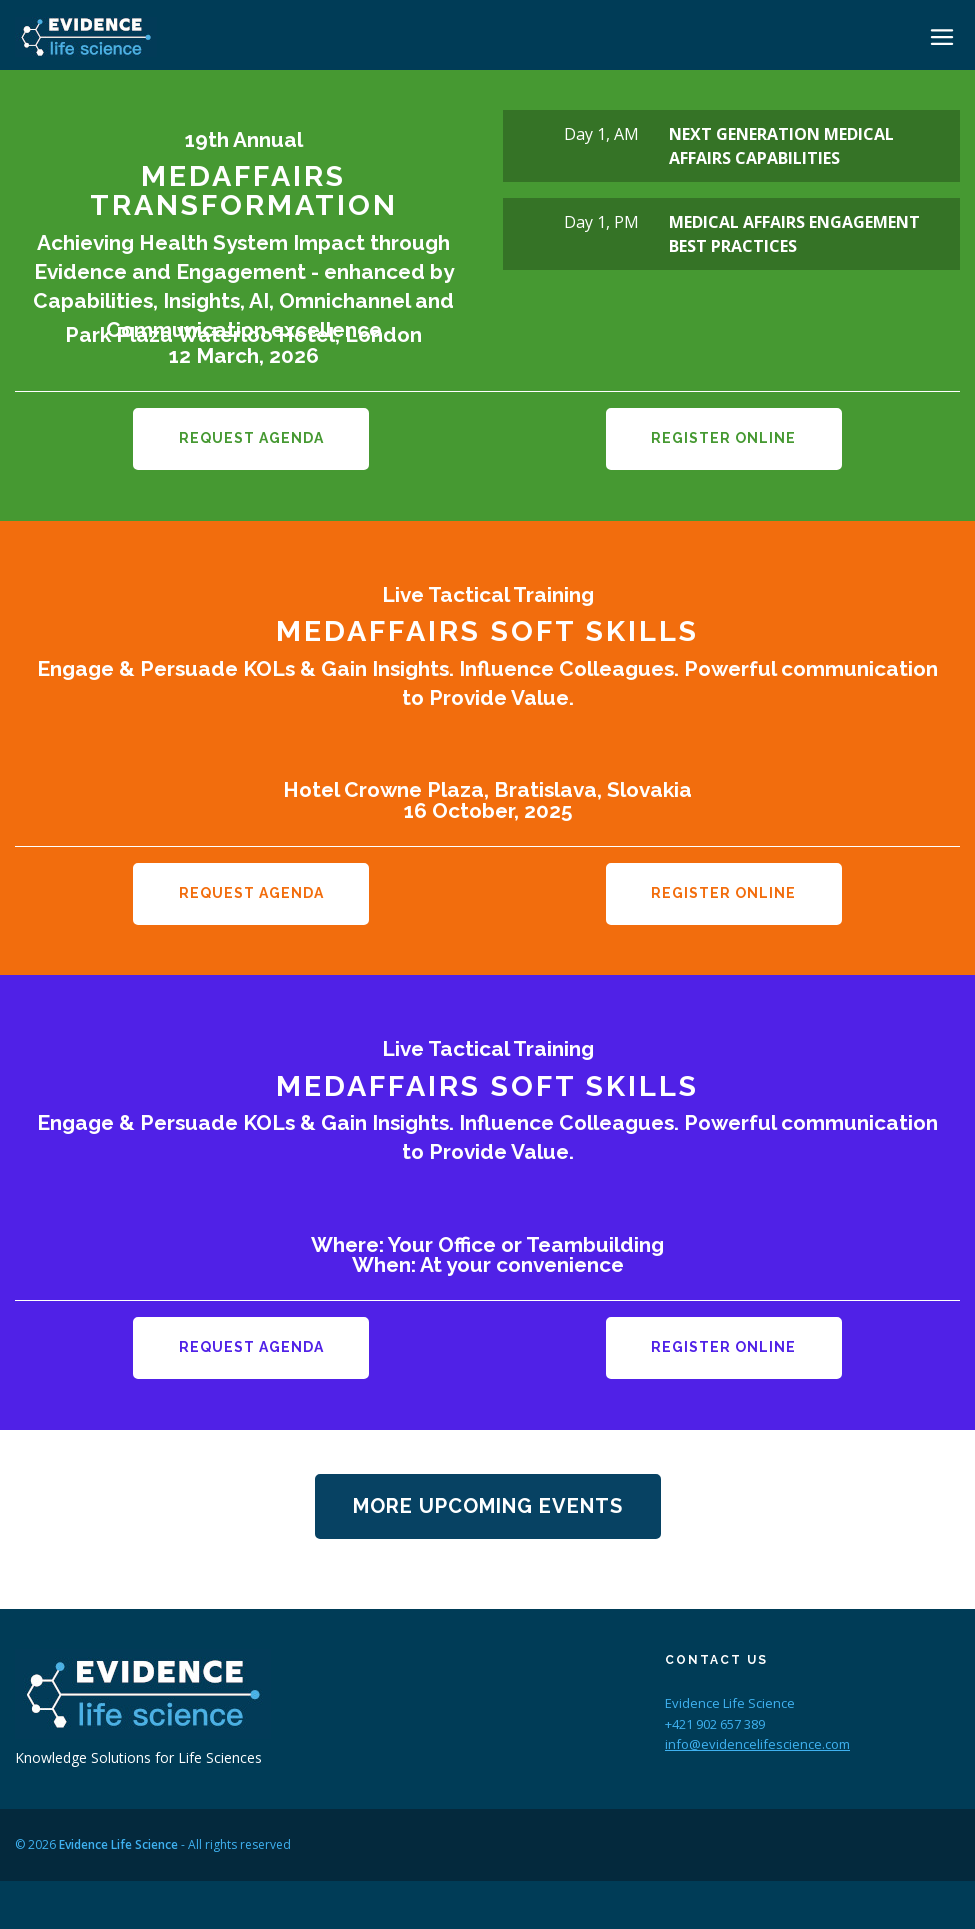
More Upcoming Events (488, 1504)
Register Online (723, 438)
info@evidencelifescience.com (757, 1743)
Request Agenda (251, 438)
